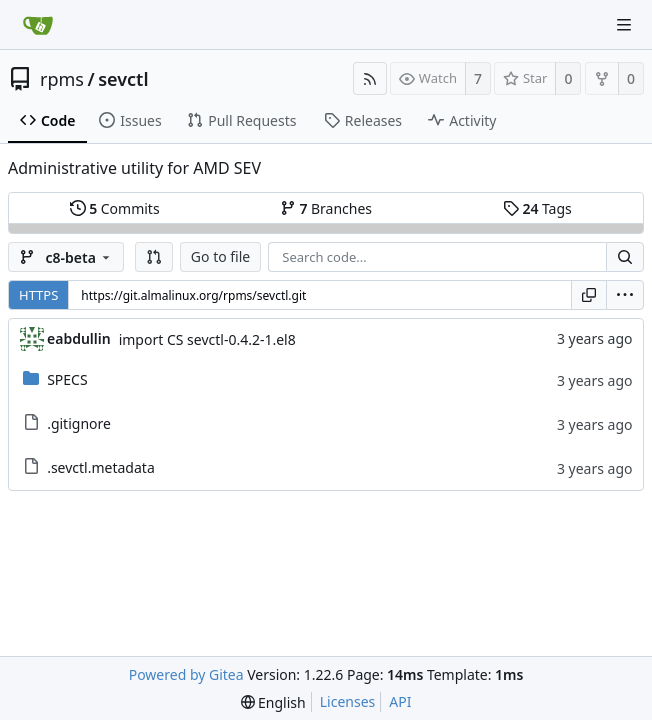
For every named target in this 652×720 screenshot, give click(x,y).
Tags (537, 208)
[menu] (625, 295)
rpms (62, 79)
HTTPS (38, 295)
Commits (115, 208)
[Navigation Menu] (624, 25)
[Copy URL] (589, 295)
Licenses (348, 701)
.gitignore (79, 423)
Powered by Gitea (186, 674)
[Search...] (625, 257)
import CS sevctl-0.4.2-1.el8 (207, 339)
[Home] (38, 25)
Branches (326, 208)
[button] (154, 257)
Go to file (220, 256)
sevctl (123, 79)
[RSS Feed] (370, 78)
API (400, 701)
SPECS (67, 379)
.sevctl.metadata (101, 467)
